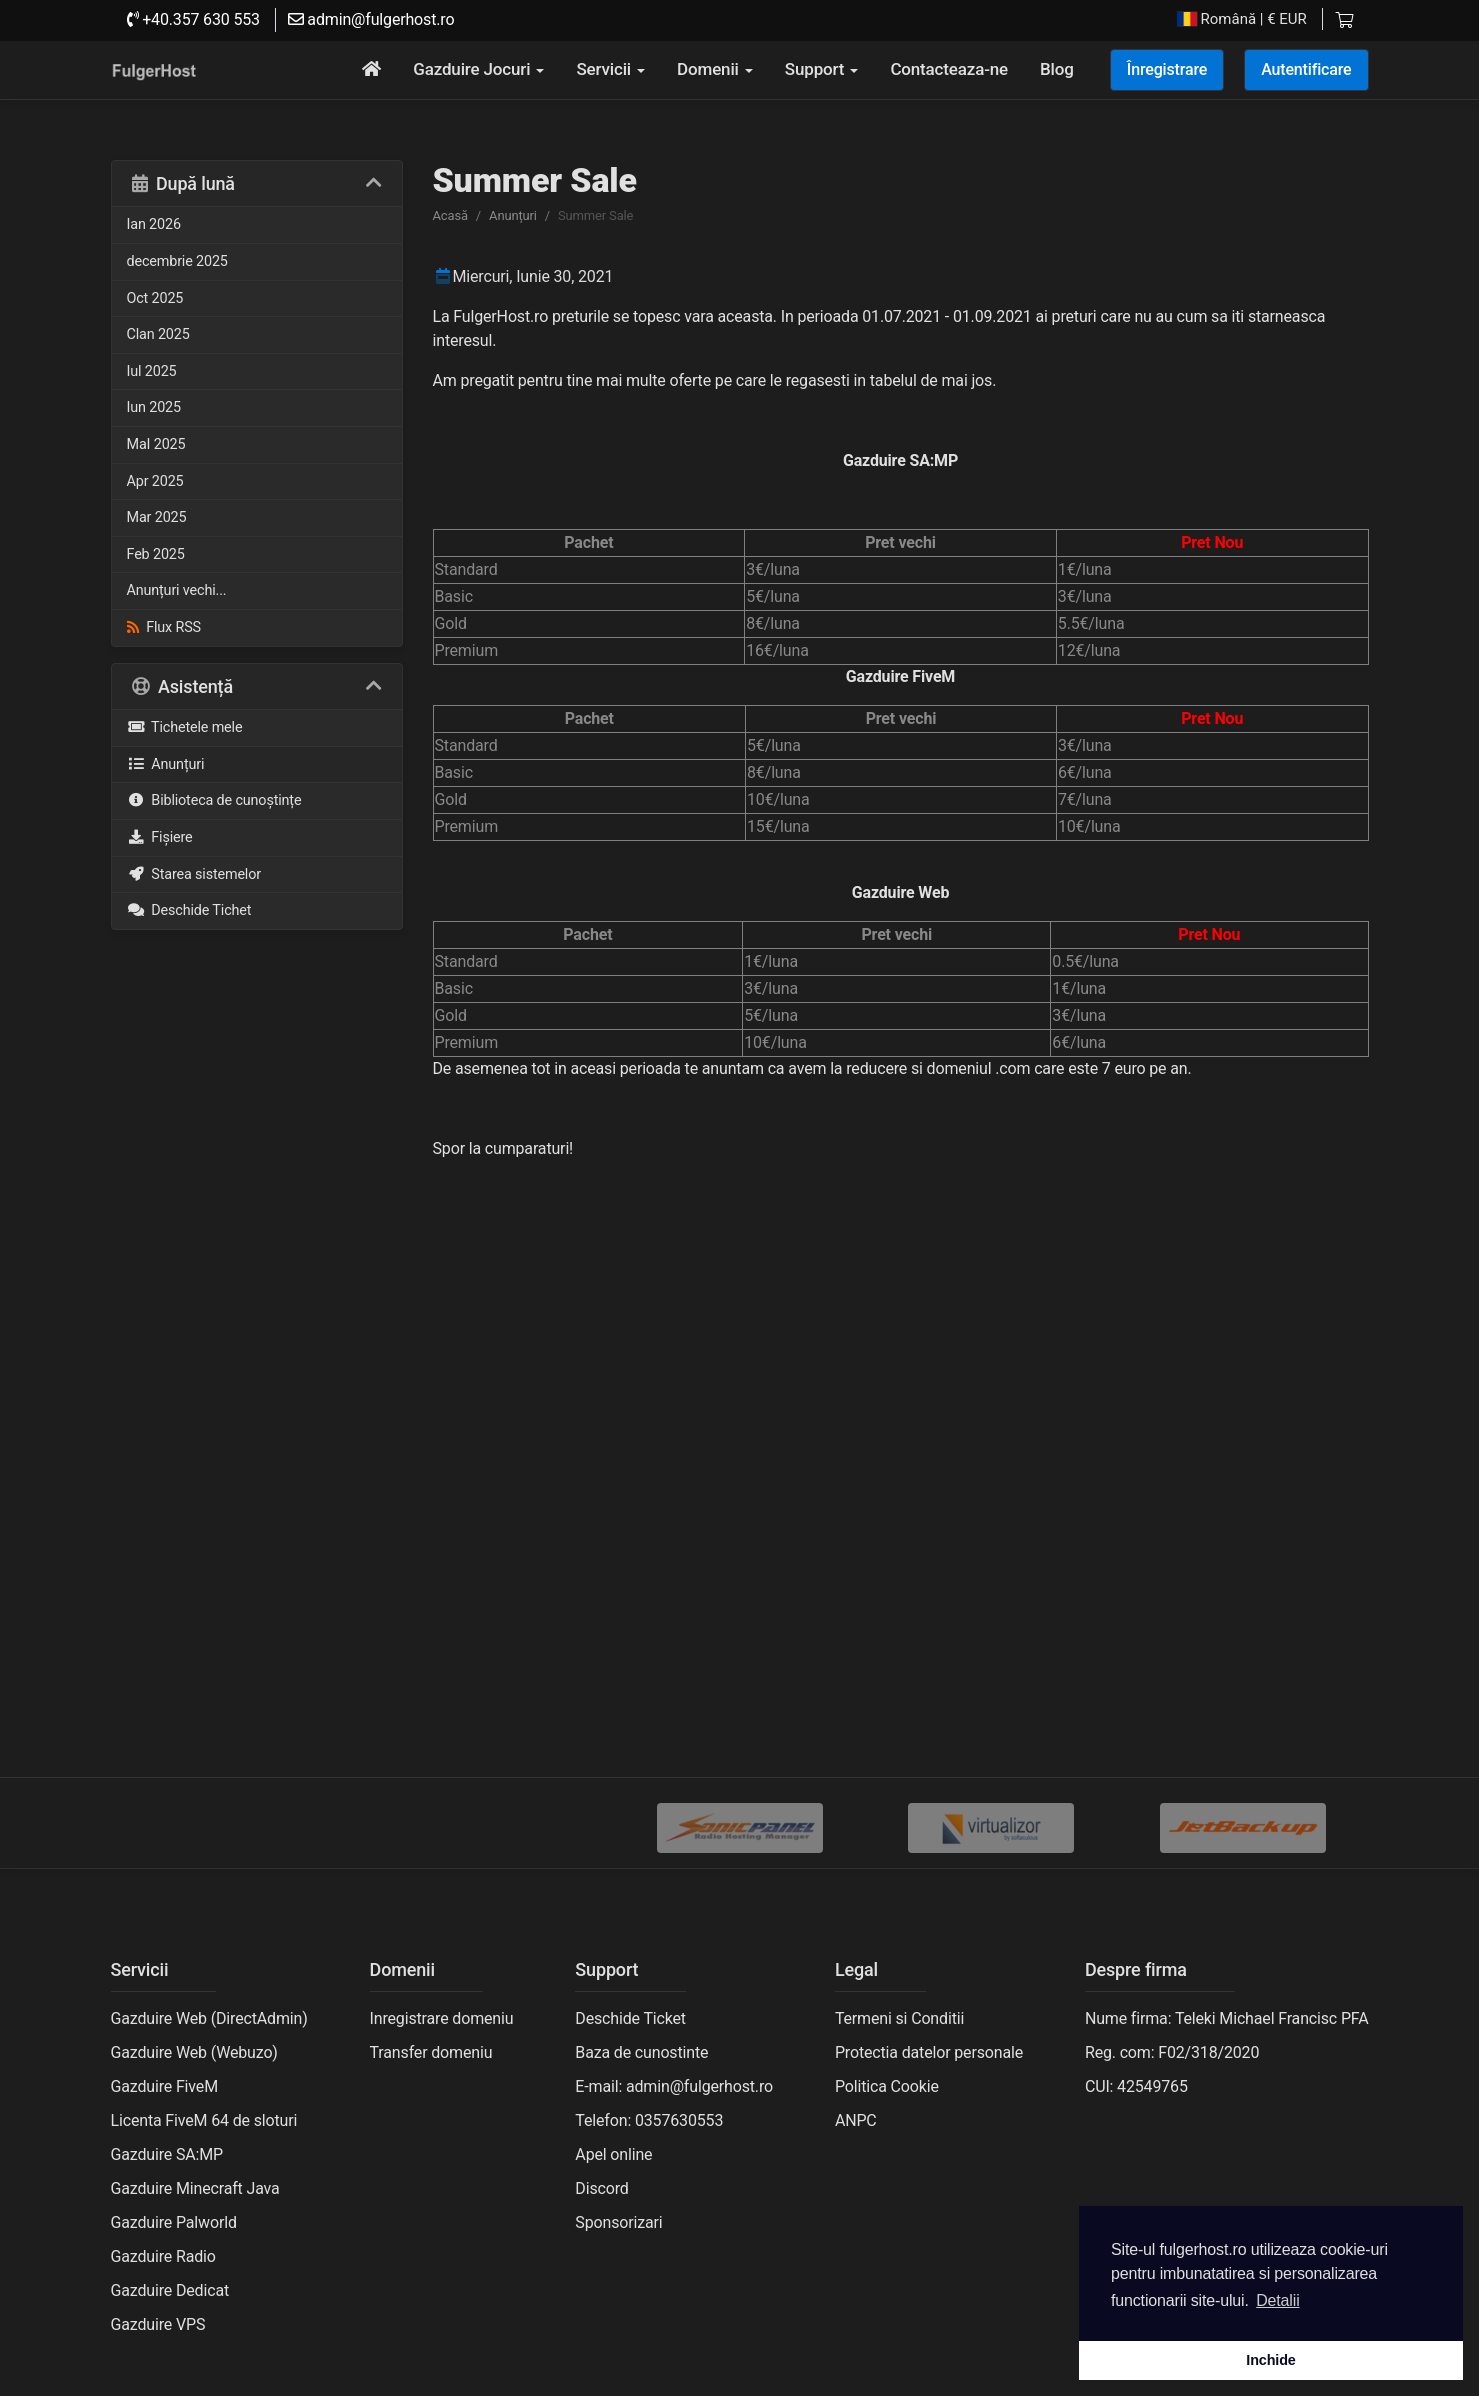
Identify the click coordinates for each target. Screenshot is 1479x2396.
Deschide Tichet (189, 910)
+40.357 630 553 (193, 19)
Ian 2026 (154, 224)
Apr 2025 (155, 481)
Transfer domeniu (431, 2052)
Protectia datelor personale (929, 2052)
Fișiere (160, 837)
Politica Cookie (887, 2086)
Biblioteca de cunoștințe (214, 800)
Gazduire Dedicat (170, 2290)
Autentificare (1306, 69)
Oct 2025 (155, 298)
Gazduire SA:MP (167, 2154)
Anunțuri (166, 764)
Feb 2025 (156, 554)
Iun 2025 (154, 407)
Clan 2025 (158, 334)
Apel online (613, 2154)
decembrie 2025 (177, 261)
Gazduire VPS (158, 2324)
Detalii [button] (1277, 2300)
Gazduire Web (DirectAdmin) (209, 2018)
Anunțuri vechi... (177, 590)
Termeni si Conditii (899, 2018)
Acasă (450, 215)
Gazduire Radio (163, 2256)
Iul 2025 (152, 371)
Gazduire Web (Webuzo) (194, 2052)
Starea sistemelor (194, 874)
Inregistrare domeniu (442, 2018)
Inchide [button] (1270, 2360)
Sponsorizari (618, 2222)
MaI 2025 (156, 444)
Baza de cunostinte (641, 2052)
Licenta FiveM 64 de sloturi (204, 2120)
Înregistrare (1167, 69)
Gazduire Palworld (174, 2222)
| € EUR (1242, 19)
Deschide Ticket (630, 2018)
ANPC (856, 2120)
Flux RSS (164, 627)
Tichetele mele (185, 727)
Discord (601, 2188)
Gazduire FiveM (164, 2086)
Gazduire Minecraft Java (195, 2188)
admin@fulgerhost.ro (371, 19)
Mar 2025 (157, 517)
